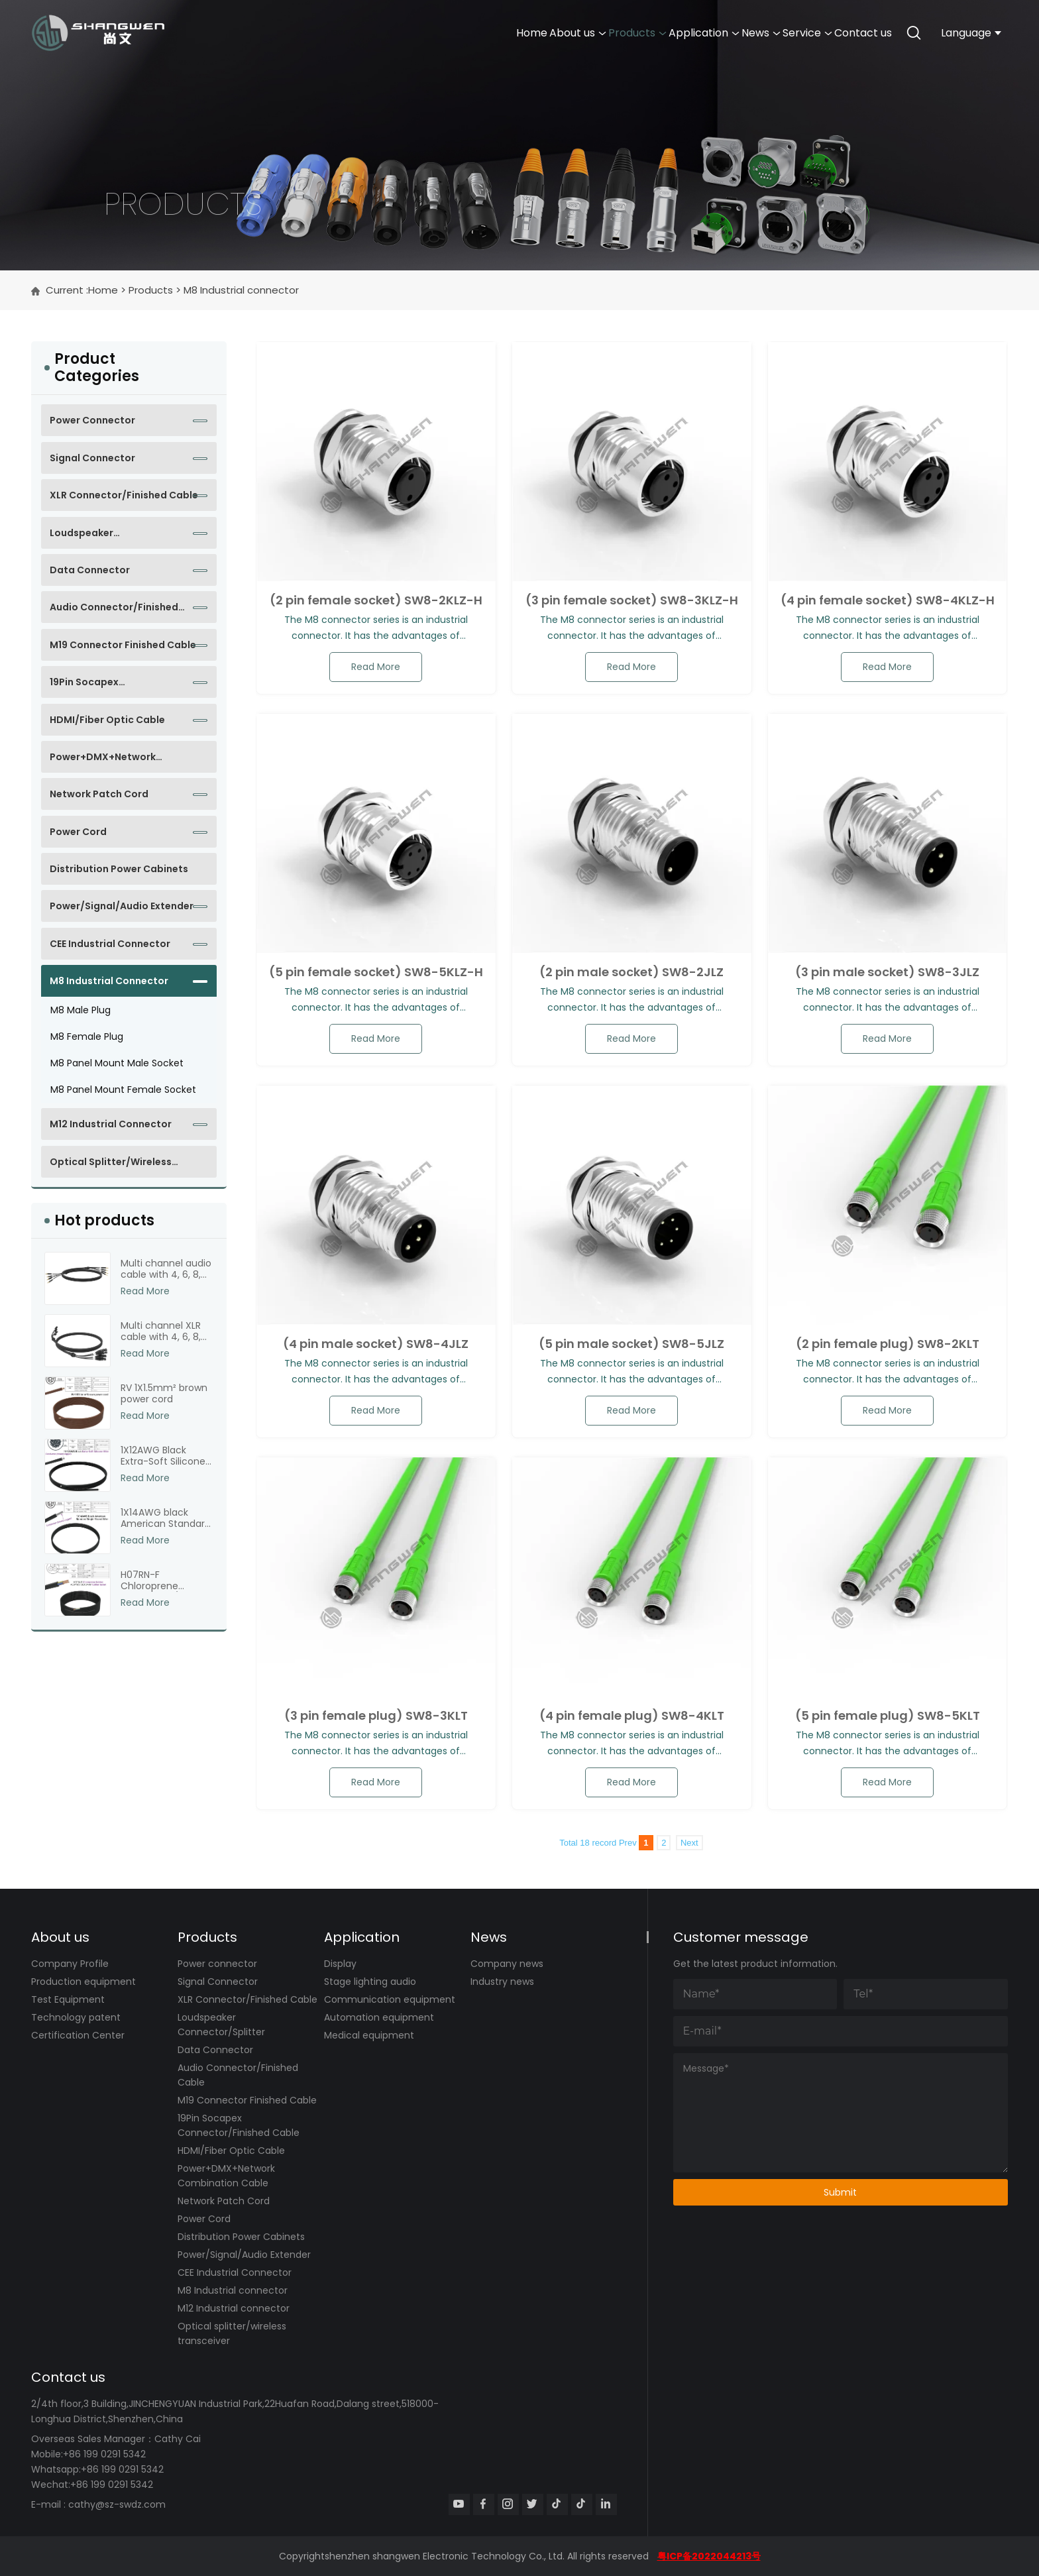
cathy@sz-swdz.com (117, 2504)
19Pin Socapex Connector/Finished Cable (114, 686)
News (668, 32)
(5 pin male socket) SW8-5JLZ (631, 1344)
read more (375, 666)
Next (689, 1843)
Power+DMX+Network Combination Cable (103, 761)
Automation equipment (379, 2017)
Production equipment (83, 1981)
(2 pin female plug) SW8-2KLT (887, 1344)
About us (374, 32)
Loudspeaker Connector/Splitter (97, 537)
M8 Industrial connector (241, 290)
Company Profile (70, 1963)
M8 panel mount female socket (123, 1089)
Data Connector (90, 570)
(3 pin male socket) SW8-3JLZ (887, 972)
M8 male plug (80, 1010)
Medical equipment (369, 2035)
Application (574, 32)
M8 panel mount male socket (117, 1063)
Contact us (844, 32)
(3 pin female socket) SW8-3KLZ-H (631, 600)
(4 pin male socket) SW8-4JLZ (375, 1344)
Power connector (92, 420)
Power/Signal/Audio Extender (121, 906)
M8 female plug (86, 1036)
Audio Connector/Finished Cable (114, 611)
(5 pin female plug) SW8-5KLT (887, 1715)
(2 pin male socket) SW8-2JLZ (631, 972)
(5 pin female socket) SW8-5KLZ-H (376, 972)
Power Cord (78, 831)
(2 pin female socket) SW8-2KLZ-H (376, 600)
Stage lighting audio (370, 1981)
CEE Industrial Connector (110, 943)
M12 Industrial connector (111, 1124)
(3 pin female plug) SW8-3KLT (376, 1715)
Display (340, 1963)
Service (752, 32)
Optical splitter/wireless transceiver (111, 1166)
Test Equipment (68, 1999)
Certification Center (78, 2035)
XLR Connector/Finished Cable (124, 495)
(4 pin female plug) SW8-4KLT (631, 1715)
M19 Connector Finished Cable (123, 644)
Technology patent (76, 2017)
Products (471, 32)
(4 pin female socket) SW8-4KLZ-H (888, 600)
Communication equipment (389, 1999)
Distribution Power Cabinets (119, 868)
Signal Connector (92, 458)
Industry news (502, 1981)
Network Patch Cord (99, 794)
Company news (506, 1963)
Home (291, 32)
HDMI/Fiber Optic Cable (107, 719)
